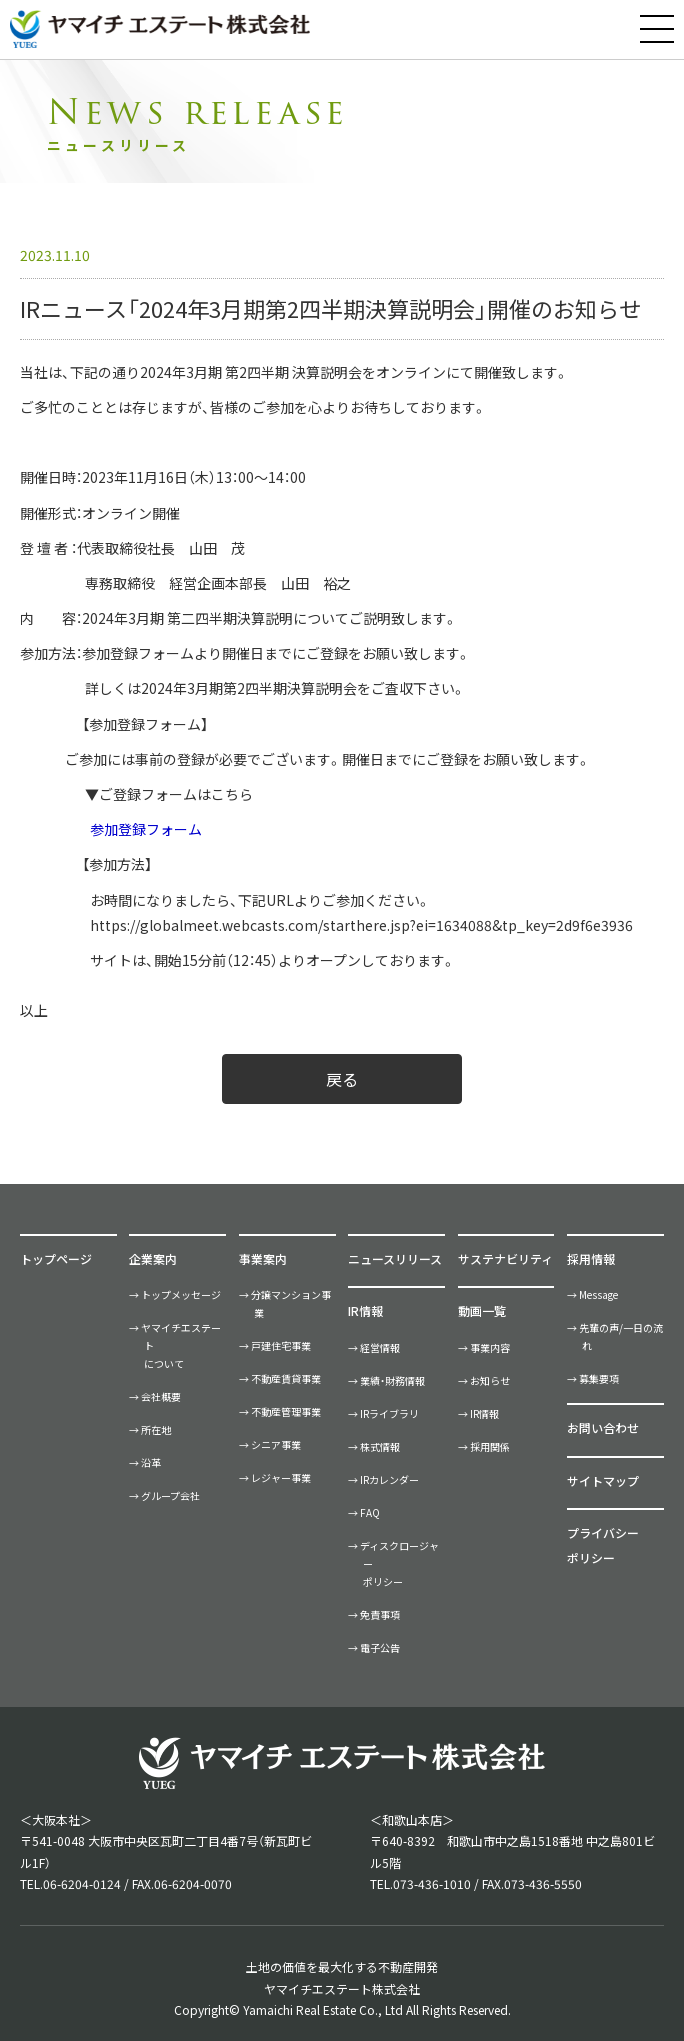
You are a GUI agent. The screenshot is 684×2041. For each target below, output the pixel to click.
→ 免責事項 (374, 1614)
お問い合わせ (603, 1427)
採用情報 (591, 1258)
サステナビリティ (505, 1258)
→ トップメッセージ (175, 1294)
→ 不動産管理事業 (280, 1411)
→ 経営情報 (374, 1347)
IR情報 (365, 1310)
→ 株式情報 (374, 1446)
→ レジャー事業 (275, 1477)
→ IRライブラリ (383, 1413)
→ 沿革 (145, 1462)
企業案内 (153, 1258)
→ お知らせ (484, 1380)
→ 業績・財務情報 (386, 1380)
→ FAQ (364, 1512)
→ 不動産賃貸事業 (280, 1378)
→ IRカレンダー (383, 1479)
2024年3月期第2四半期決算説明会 (249, 688)
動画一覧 (482, 1310)
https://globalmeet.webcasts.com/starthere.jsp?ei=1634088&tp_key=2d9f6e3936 (361, 925)
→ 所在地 (150, 1429)
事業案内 (263, 1258)
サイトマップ (603, 1480)
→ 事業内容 (484, 1347)
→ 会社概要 (155, 1396)
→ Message (592, 1294)
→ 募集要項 (593, 1378)
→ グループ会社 (164, 1495)
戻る (342, 1079)
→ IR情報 (478, 1413)
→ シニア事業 (270, 1444)
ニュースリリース (395, 1258)
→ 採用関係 (484, 1446)
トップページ (56, 1258)
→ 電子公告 (374, 1647)
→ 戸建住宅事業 (275, 1345)
